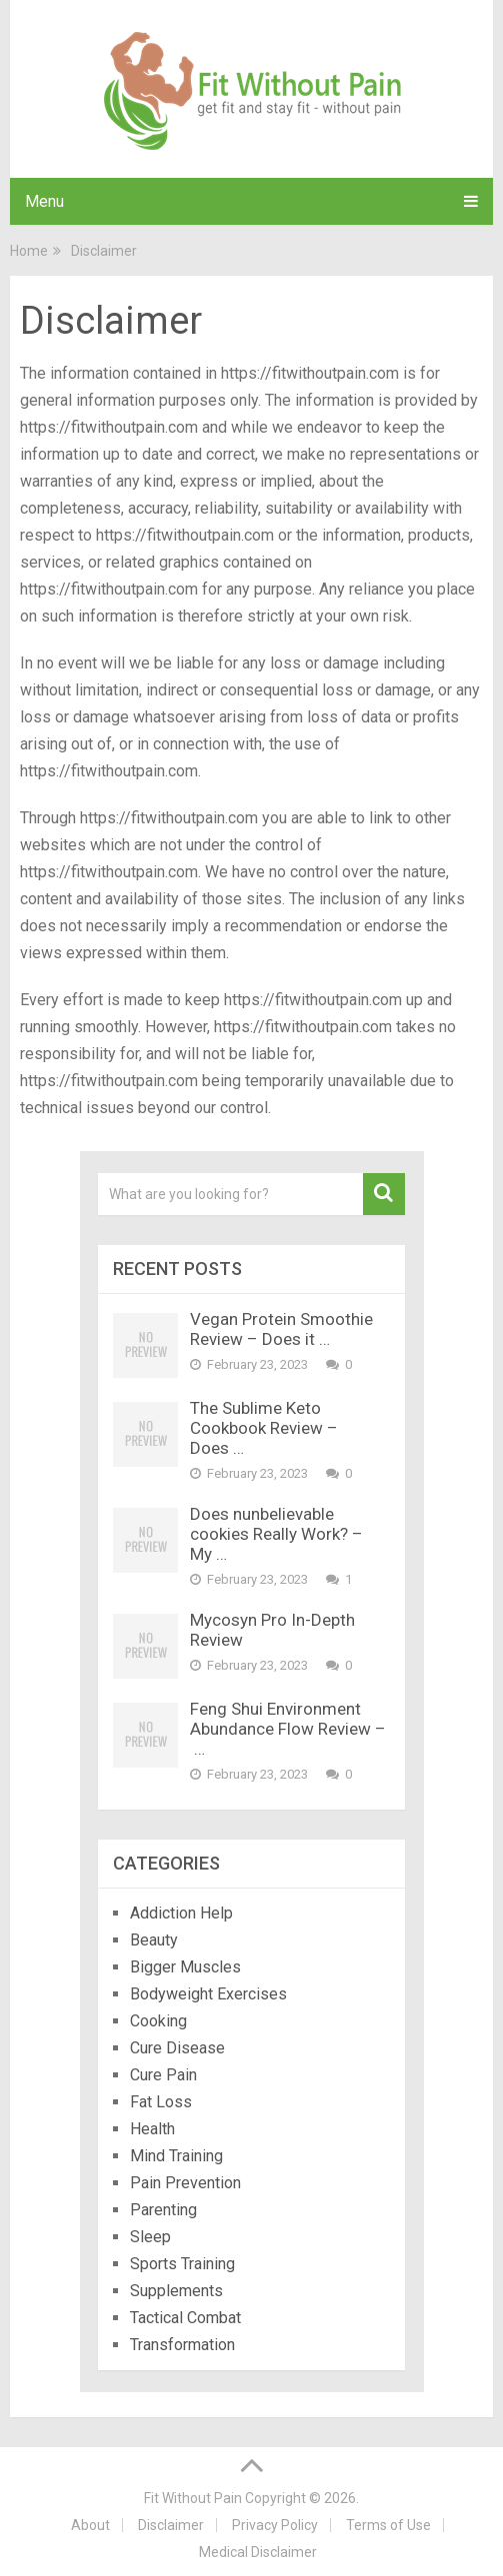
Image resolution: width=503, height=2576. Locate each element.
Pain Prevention (185, 2182)
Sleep (150, 2236)
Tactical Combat (187, 2317)
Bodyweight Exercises (208, 1993)
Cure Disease (177, 2047)
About (90, 2525)
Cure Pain (163, 2074)
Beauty (154, 1940)
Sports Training (182, 2263)
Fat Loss (161, 2101)
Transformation (182, 2344)
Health (154, 2128)
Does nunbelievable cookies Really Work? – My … (276, 1534)
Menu (44, 201)
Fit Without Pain (193, 2498)
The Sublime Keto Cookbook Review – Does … (264, 1428)
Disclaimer (171, 2525)
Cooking (158, 2020)
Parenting (163, 2209)
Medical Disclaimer (258, 2552)
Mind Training (176, 2155)
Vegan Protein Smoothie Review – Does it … (281, 1329)
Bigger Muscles (185, 1966)
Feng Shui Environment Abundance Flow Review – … (288, 1729)
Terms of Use (388, 2525)
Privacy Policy (275, 2525)
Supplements (176, 2290)
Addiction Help (181, 1913)
